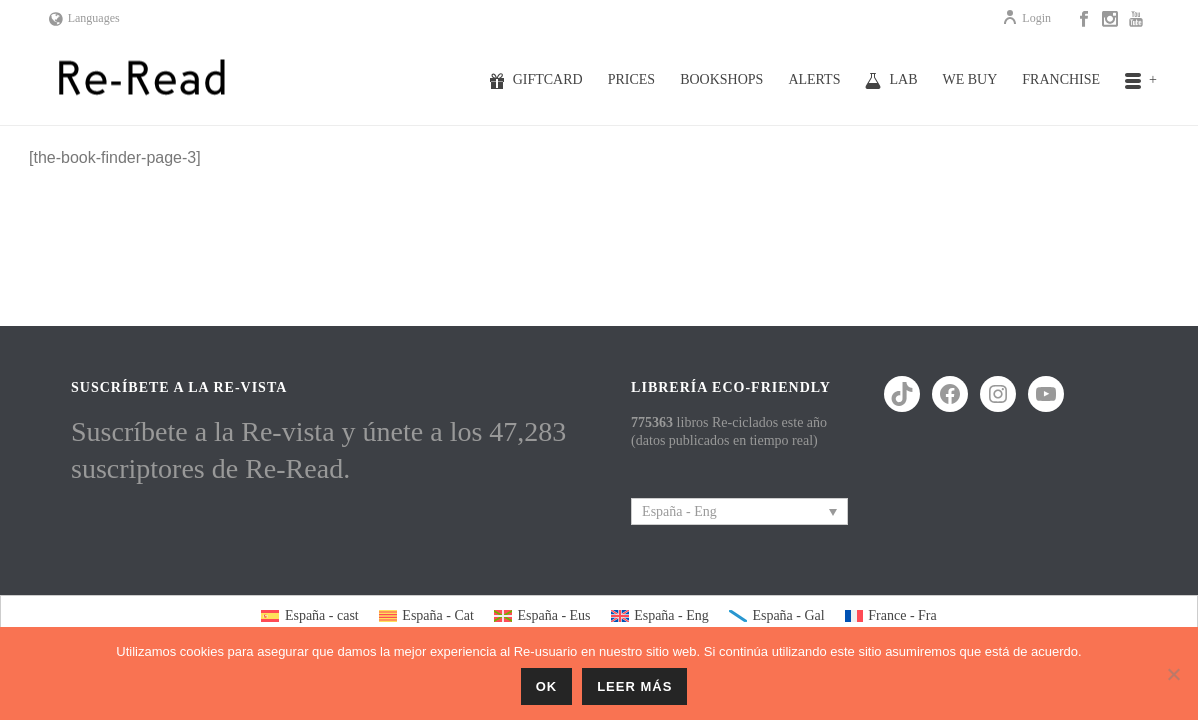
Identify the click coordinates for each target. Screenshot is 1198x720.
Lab (891, 80)
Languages (84, 18)
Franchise (1061, 79)
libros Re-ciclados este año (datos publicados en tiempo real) (729, 431)
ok (547, 686)
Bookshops (721, 79)
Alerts (814, 79)
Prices (631, 79)
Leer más (634, 686)
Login (1026, 18)
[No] (1173, 674)
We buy (969, 79)
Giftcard (536, 80)
